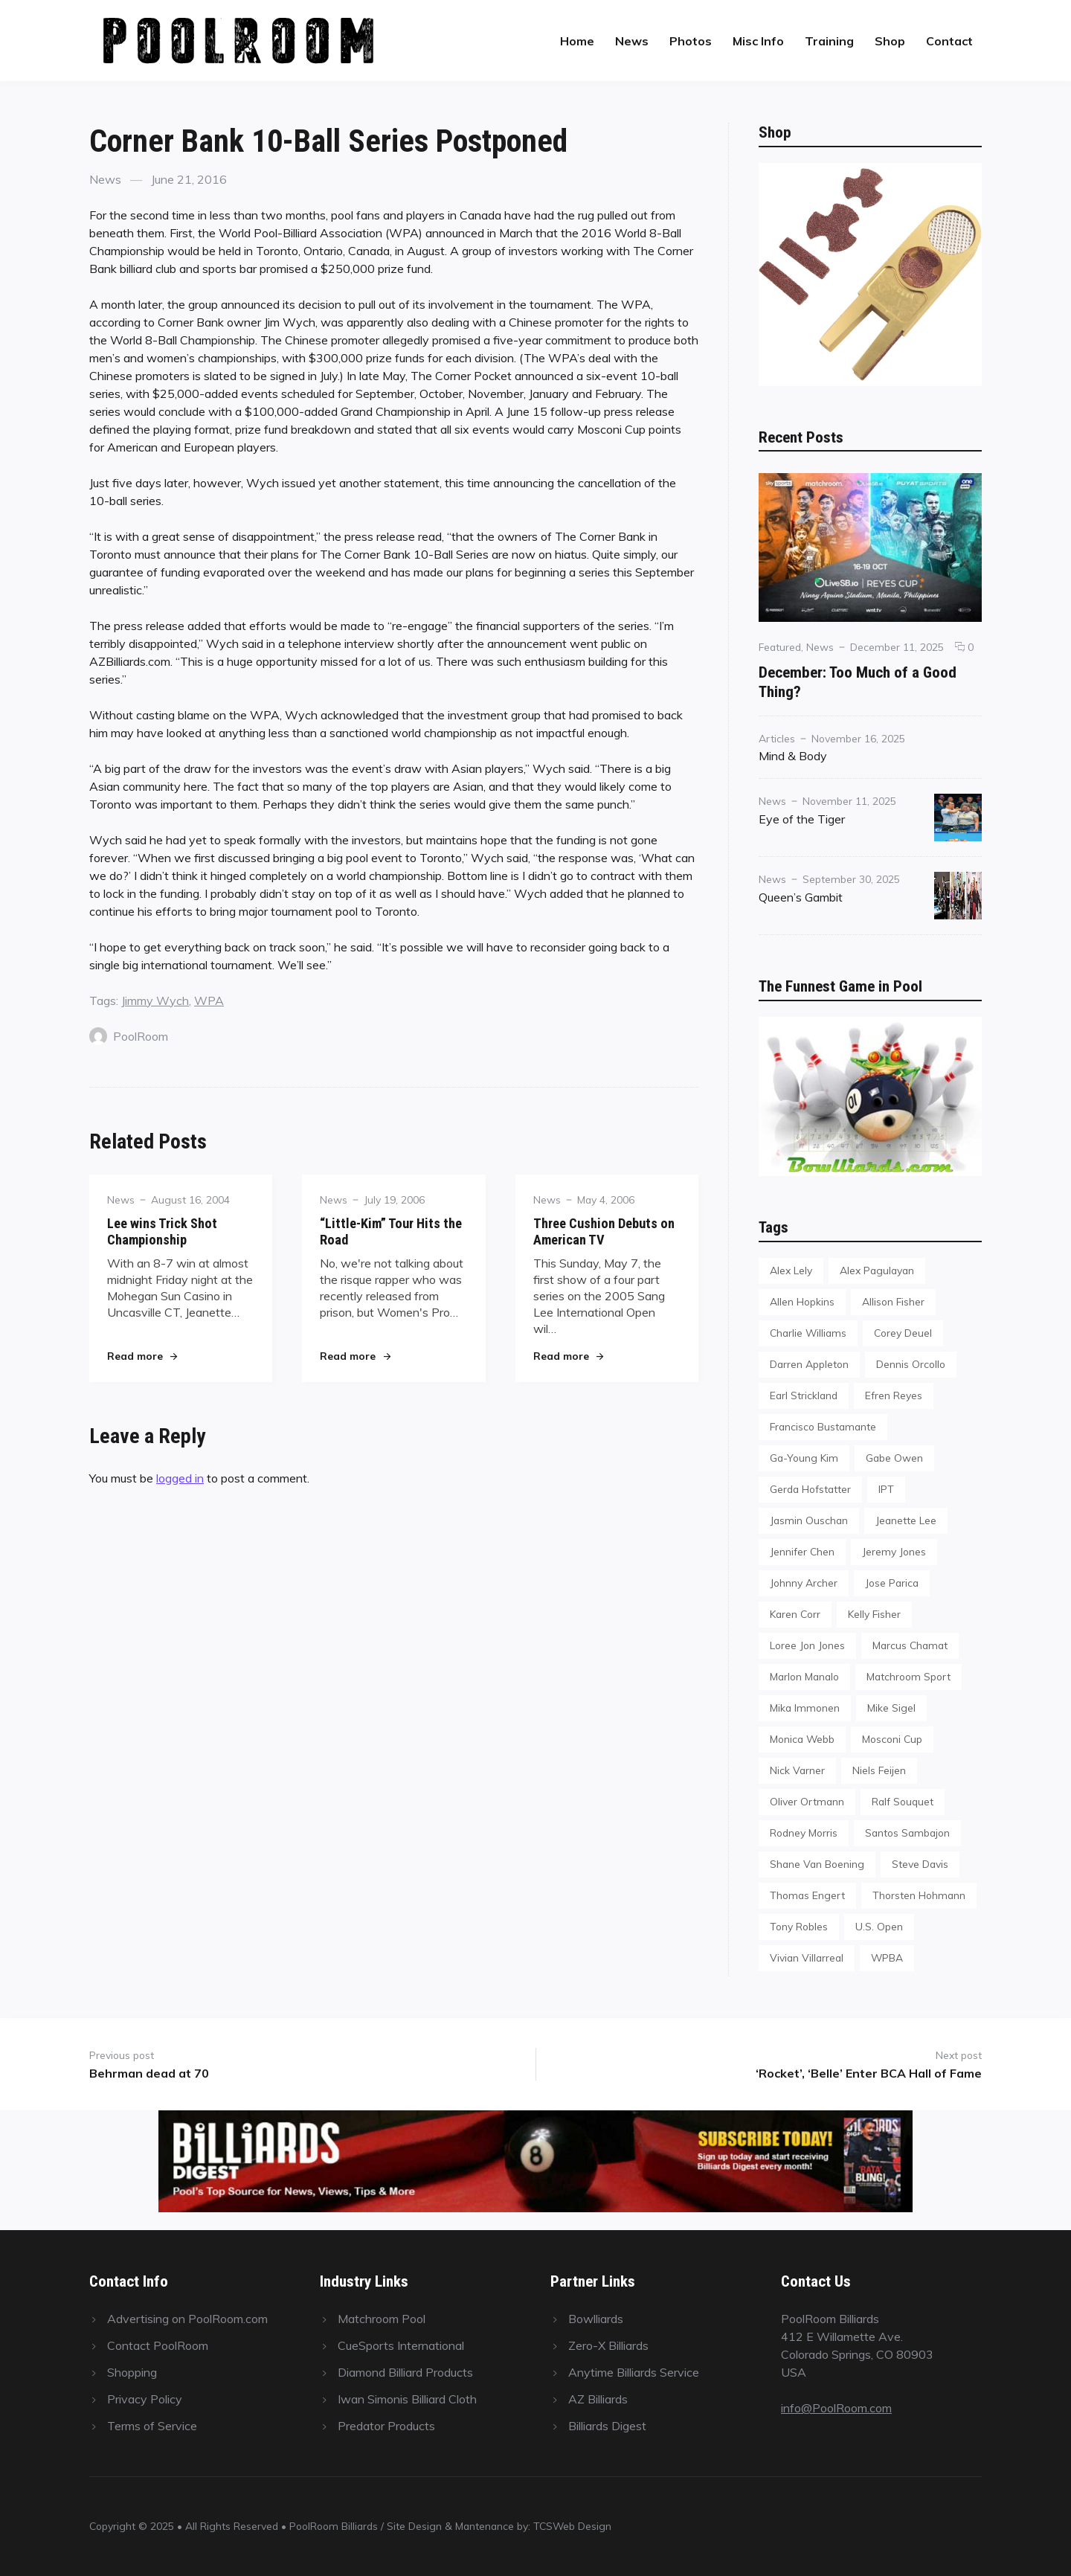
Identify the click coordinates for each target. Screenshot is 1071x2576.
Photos (690, 40)
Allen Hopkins (802, 1301)
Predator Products (386, 2425)
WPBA (887, 1957)
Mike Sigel (891, 1707)
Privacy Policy (144, 2399)
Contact (949, 40)
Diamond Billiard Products (405, 2372)
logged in (180, 1478)
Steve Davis (920, 1863)
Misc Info (758, 40)
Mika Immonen (805, 1707)
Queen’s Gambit (801, 897)
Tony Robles (799, 1926)
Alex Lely (791, 1270)
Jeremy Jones (894, 1551)
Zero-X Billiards (608, 2345)
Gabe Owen (894, 1457)
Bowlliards (595, 2318)
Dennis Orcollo (910, 1364)
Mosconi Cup (892, 1738)
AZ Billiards (598, 2399)
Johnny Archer (803, 1582)
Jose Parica (892, 1582)
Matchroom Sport (908, 1676)
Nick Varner (797, 1770)
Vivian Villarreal (806, 1957)
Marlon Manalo (804, 1676)
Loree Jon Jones (807, 1645)
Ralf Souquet (902, 1801)
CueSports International (401, 2345)
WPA (209, 1000)
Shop (890, 40)
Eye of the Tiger (802, 819)
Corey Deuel (903, 1332)
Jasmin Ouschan (809, 1520)
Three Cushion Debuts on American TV (604, 1231)
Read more (142, 1355)
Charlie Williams (808, 1332)
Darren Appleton (809, 1364)
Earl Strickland (803, 1395)
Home (577, 40)
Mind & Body (793, 755)
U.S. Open (879, 1926)
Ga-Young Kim (804, 1457)
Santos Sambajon (907, 1832)
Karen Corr (795, 1613)
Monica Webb (802, 1738)
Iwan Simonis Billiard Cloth (407, 2399)
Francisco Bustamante (823, 1426)
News (632, 40)
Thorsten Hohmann (918, 1895)
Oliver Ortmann (807, 1801)
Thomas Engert (807, 1895)
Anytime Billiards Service (633, 2372)
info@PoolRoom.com (836, 2407)
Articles (777, 738)
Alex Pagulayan (877, 1270)
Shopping (132, 2372)
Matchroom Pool (381, 2318)
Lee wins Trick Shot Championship (162, 1231)
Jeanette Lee (905, 1520)
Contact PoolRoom (157, 2345)
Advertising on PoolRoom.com (187, 2318)
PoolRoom (128, 1036)
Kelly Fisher (874, 1613)
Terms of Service (152, 2425)
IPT (886, 1489)
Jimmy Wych (155, 1000)
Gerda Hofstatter (810, 1489)
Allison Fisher (893, 1301)
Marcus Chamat (910, 1645)
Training (829, 40)
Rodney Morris (803, 1832)
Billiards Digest (607, 2425)
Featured (780, 646)
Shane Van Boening (817, 1863)
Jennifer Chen (802, 1551)
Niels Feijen (879, 1770)
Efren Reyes (893, 1395)
